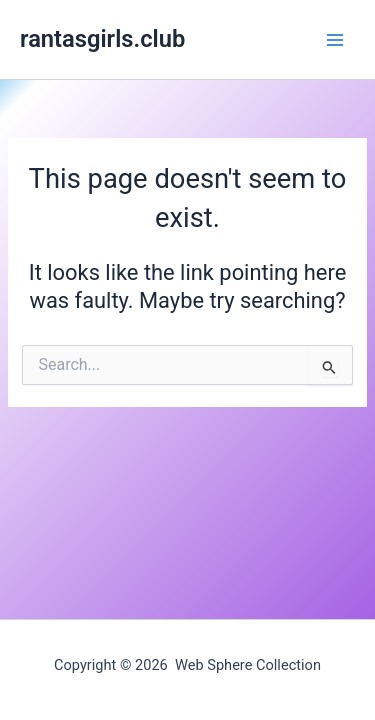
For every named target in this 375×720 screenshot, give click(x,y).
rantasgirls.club (102, 39)
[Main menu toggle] (335, 39)
